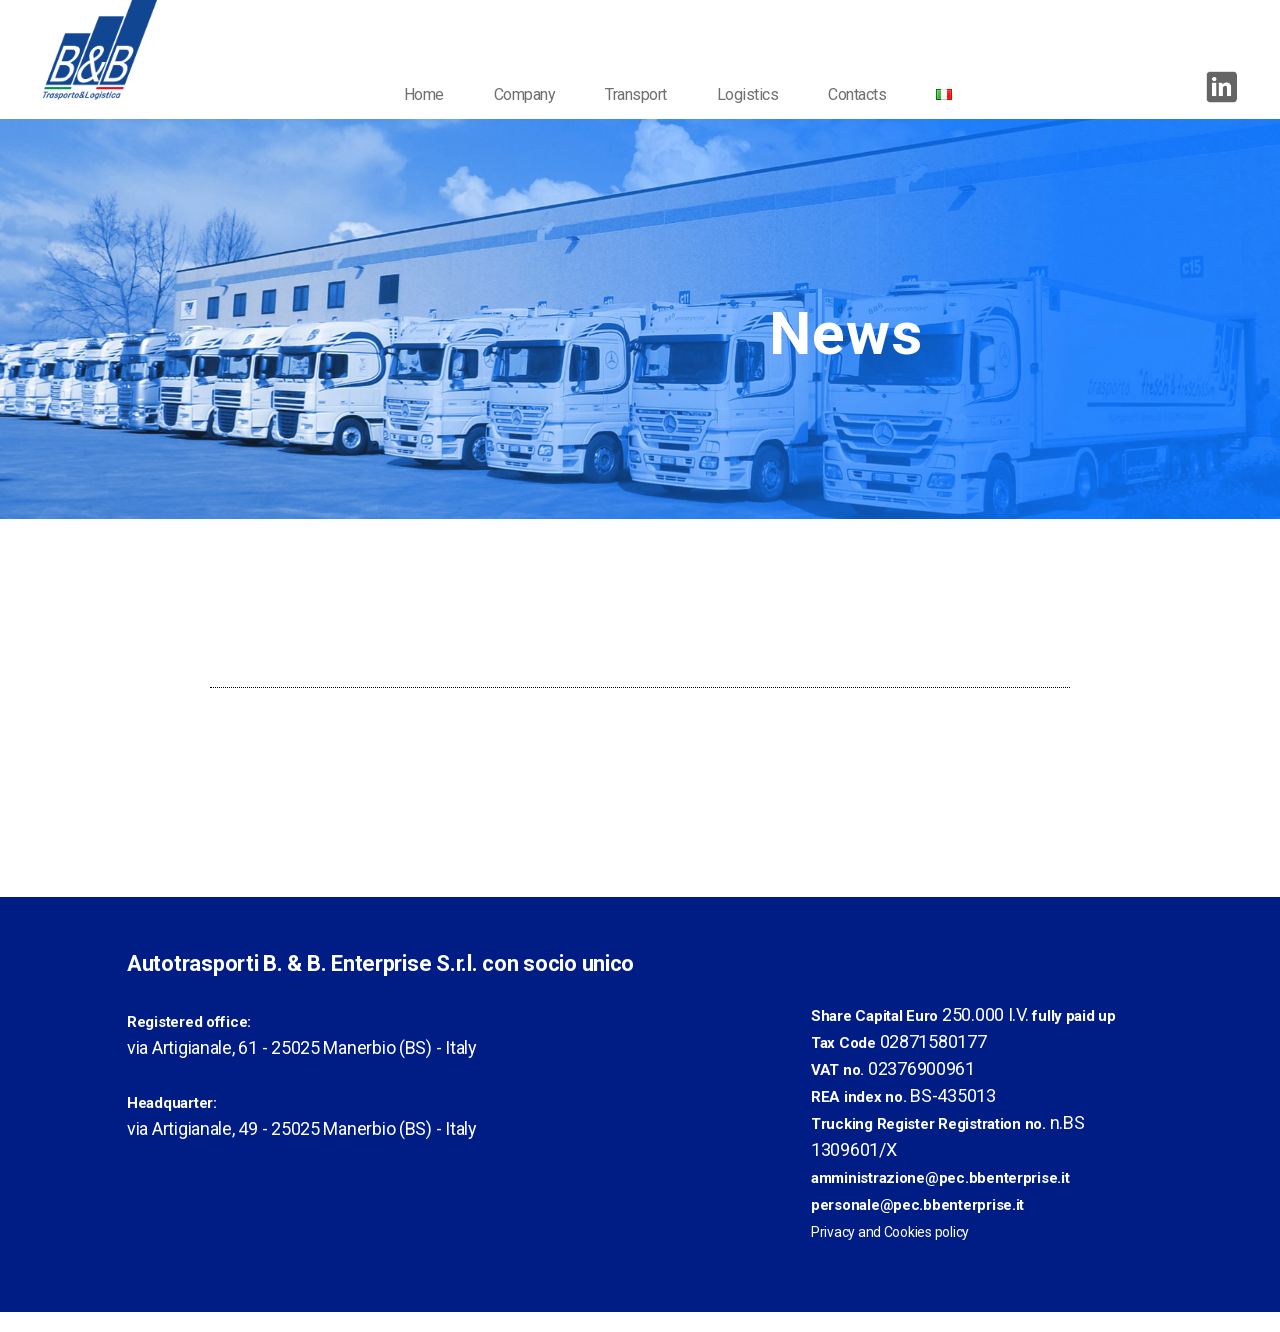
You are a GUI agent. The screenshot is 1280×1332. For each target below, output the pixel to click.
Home (435, 114)
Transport (648, 114)
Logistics (759, 114)
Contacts (869, 114)
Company (536, 114)
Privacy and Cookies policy (890, 1252)
